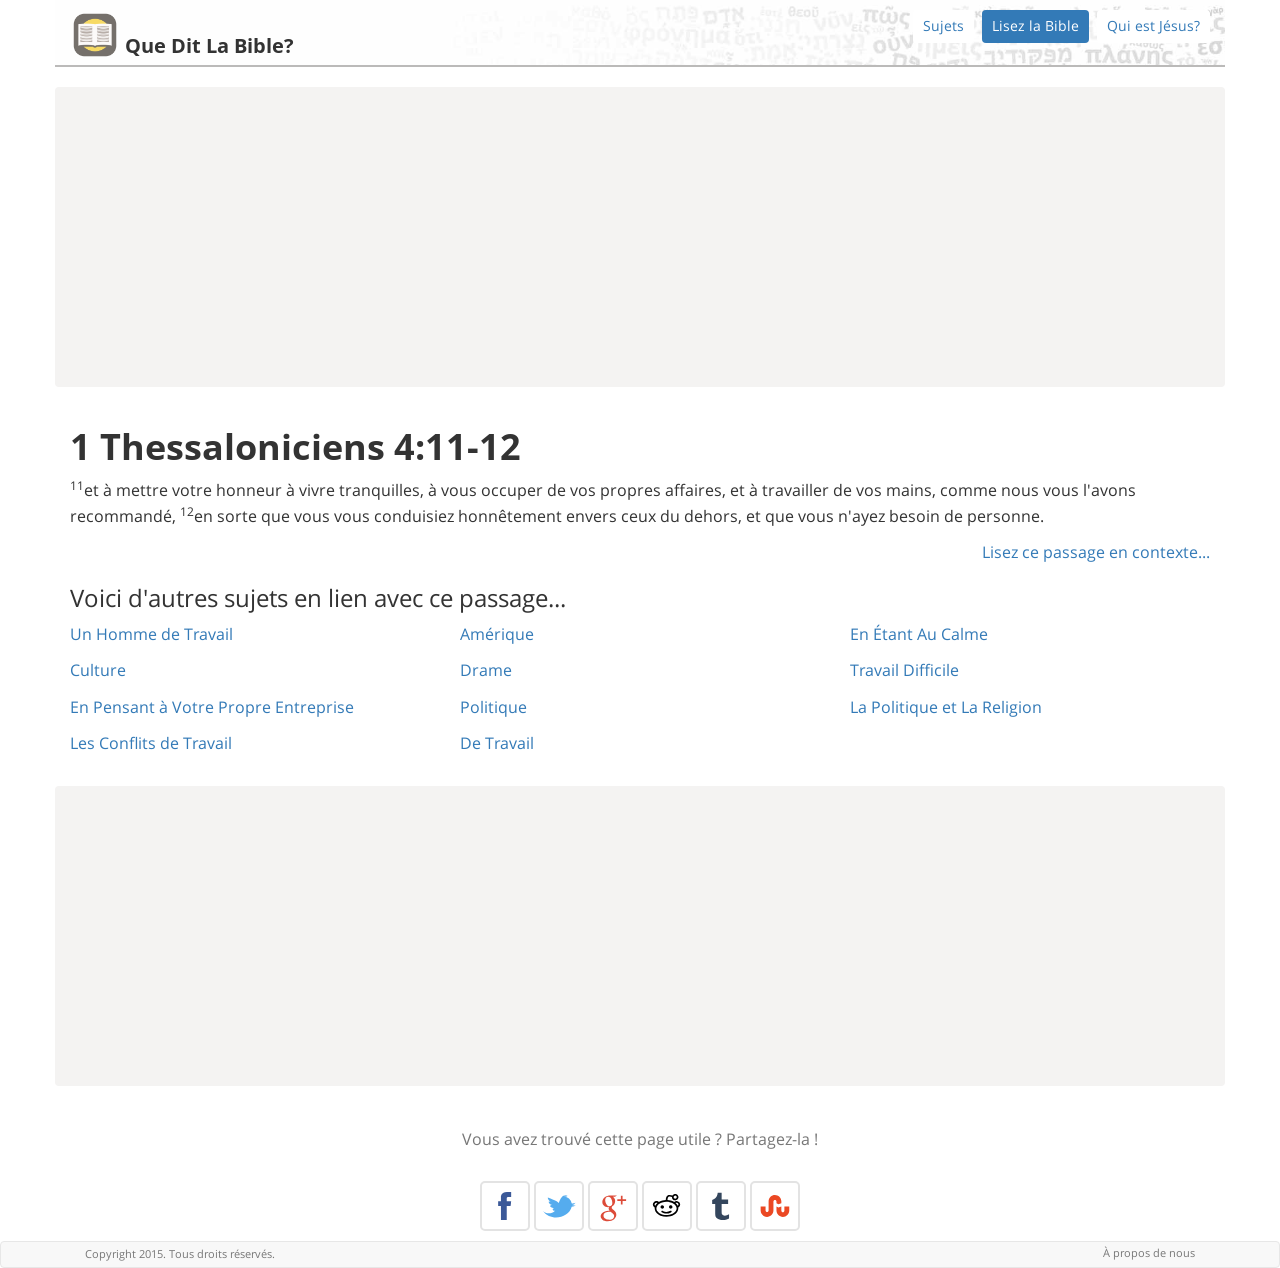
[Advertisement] (640, 237)
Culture (98, 670)
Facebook (505, 1206)
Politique (493, 707)
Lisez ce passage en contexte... (1096, 552)
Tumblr (721, 1206)
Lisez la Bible (1035, 25)
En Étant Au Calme (919, 634)
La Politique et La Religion (946, 707)
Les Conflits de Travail (151, 743)
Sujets (943, 25)
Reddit (667, 1206)
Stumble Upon (775, 1206)
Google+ (613, 1206)
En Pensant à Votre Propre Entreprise (212, 707)
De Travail (497, 743)
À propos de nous (1149, 1252)
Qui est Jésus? (1153, 25)
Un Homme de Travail (151, 634)
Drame (486, 670)
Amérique (497, 634)
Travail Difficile (904, 670)
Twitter (559, 1206)
